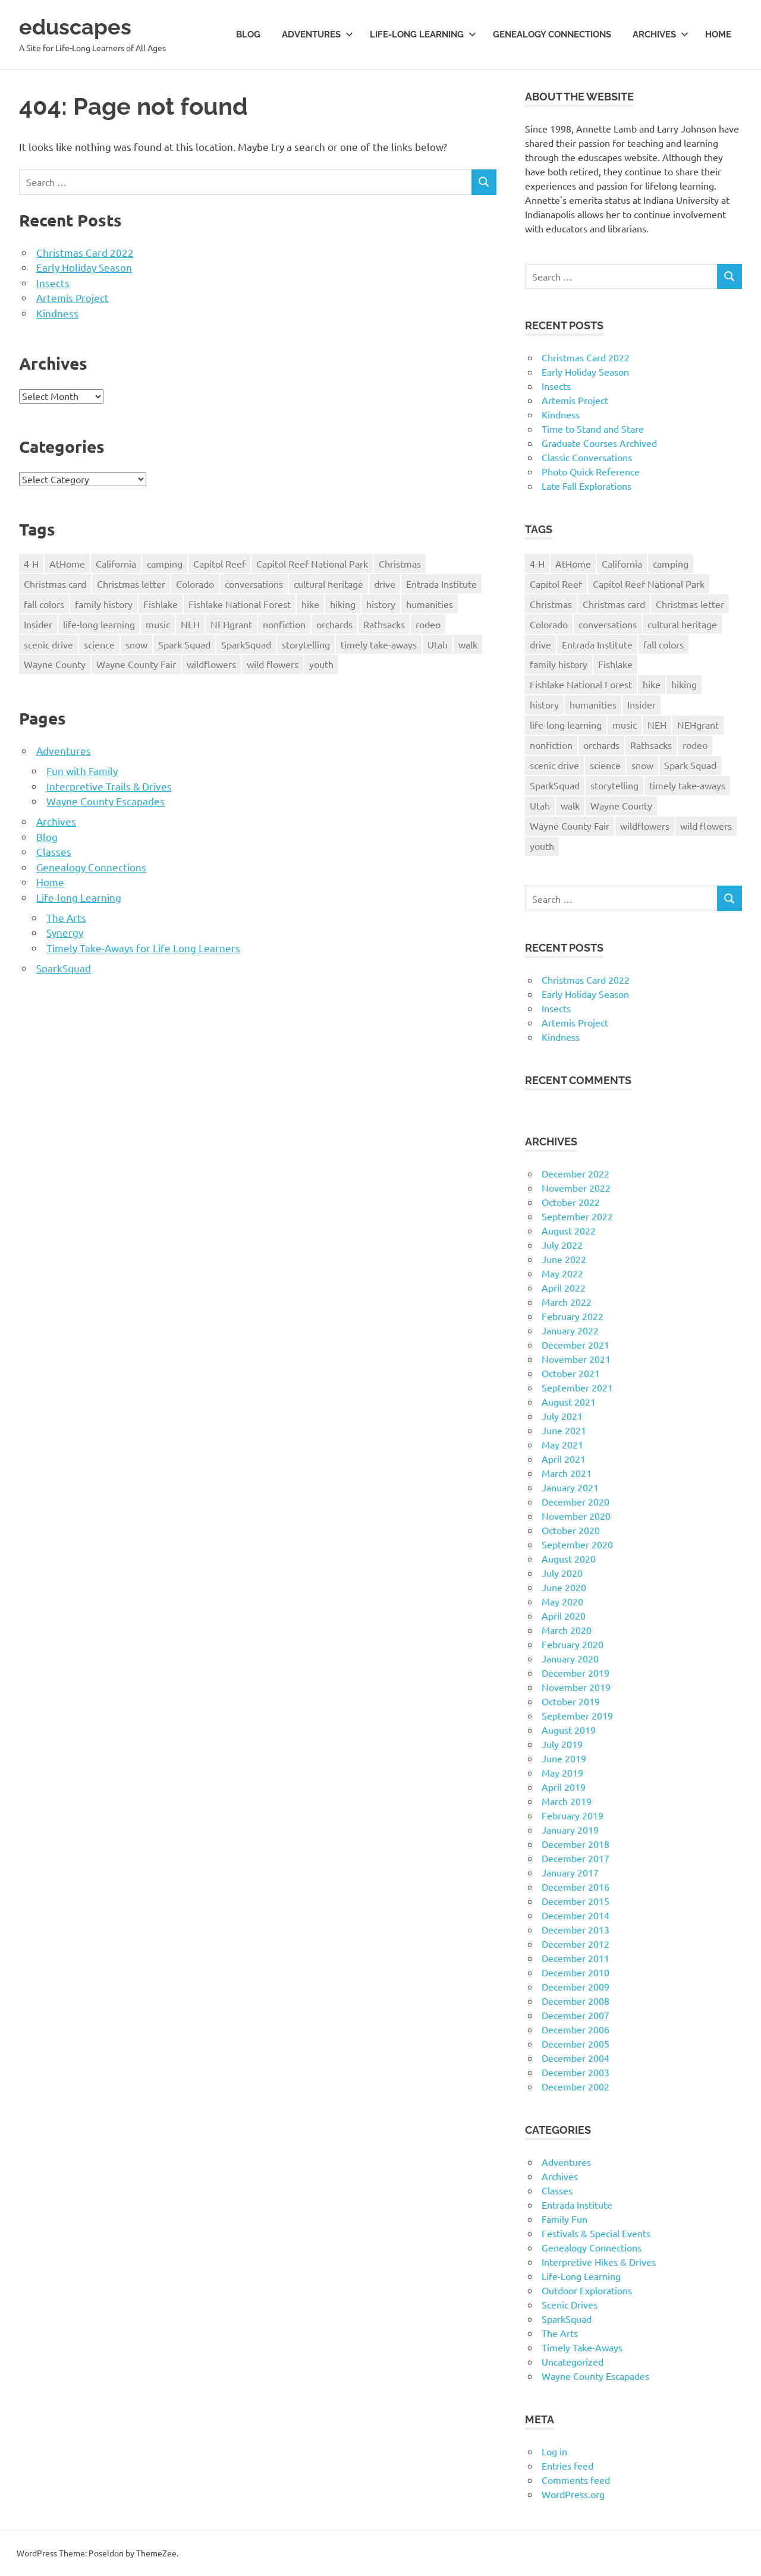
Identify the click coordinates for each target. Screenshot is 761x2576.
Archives (660, 34)
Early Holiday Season (84, 267)
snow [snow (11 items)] (136, 644)
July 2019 (562, 1744)
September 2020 (577, 1544)
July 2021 (562, 1416)
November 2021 (576, 1359)
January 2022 (570, 1330)
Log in (554, 2451)
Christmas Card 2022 (85, 252)
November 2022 (576, 1187)
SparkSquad (63, 968)
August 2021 (569, 1401)
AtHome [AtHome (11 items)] (67, 563)
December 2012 (575, 1944)
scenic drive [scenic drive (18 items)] (48, 644)
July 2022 (562, 1245)
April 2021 (564, 1459)
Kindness (57, 313)
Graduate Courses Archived (599, 443)
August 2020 (569, 1558)
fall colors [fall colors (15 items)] (44, 604)
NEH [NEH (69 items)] (190, 624)
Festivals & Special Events (596, 2233)
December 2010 (575, 1972)
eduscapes (78, 26)
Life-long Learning (423, 34)
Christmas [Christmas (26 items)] (400, 563)
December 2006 (575, 2029)
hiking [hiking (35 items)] (343, 604)
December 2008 (575, 2001)
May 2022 (562, 1273)
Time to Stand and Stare (593, 428)
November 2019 (576, 1687)
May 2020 (562, 1601)
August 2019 (569, 1730)
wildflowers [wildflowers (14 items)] (211, 664)
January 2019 (570, 1829)
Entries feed (567, 2465)
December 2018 (575, 1844)
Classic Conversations (587, 457)
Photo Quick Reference (591, 471)
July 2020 (562, 1573)
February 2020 (572, 1644)
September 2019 (577, 1715)
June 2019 (564, 1758)
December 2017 (575, 1858)
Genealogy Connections (552, 34)
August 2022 (569, 1230)
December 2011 (575, 1958)
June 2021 (564, 1430)
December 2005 (575, 2043)
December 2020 (575, 1501)
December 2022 (575, 1173)
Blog (248, 34)
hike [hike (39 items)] (310, 604)
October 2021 (571, 1373)
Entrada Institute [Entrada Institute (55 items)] (441, 584)
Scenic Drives (570, 2304)
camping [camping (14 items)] (165, 563)
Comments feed (576, 2480)
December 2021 (575, 1344)
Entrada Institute (577, 2204)
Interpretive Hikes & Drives (599, 2262)
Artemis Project (72, 297)
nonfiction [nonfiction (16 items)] (284, 624)
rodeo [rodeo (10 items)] (428, 624)
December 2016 (575, 1886)
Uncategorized (572, 2361)
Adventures (317, 34)
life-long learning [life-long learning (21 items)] (99, 624)
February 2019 (572, 1815)
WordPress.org (573, 2494)
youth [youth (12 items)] (321, 664)
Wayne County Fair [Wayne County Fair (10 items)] (136, 664)
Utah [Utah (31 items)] (437, 644)
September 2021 (577, 1387)
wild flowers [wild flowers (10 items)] (272, 664)
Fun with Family (82, 770)
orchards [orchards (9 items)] (334, 624)
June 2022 (564, 1259)
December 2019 (575, 1673)
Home (718, 34)
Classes (53, 851)
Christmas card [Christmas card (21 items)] (55, 584)
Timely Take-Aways (582, 2347)
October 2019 (571, 1701)
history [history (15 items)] (380, 604)
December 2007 (575, 2015)
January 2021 (570, 1487)
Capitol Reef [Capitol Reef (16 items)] (219, 563)
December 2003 (575, 2072)
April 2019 (564, 1787)
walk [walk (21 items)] (467, 644)
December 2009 (575, 1986)
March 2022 (567, 1302)
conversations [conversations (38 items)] (254, 584)
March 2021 (567, 1473)
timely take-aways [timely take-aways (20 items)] (379, 644)
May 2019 (562, 1772)
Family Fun (564, 2219)
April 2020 (564, 1615)
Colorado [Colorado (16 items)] (195, 584)
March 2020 (567, 1630)
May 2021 (562, 1444)
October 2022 (571, 1202)
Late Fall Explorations (586, 486)
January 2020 (570, 1658)
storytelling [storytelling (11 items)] (306, 644)
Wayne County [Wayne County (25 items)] (55, 664)
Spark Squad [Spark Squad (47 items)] (184, 644)
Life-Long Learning (581, 2276)
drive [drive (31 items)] (384, 584)
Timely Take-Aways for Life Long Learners (143, 947)
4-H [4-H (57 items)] (31, 563)
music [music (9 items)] (158, 624)
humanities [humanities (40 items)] (429, 604)
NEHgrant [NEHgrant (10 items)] (231, 624)
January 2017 (570, 1872)
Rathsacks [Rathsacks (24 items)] (384, 624)
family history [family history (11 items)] (104, 604)
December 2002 (575, 2086)
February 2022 (572, 1316)
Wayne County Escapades (105, 801)
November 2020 (576, 1516)
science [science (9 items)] (99, 644)
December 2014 (575, 1915)
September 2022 (577, 1216)
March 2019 (567, 1801)
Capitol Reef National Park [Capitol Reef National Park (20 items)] (312, 563)
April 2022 (564, 1287)
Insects (53, 282)
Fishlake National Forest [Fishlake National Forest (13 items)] (239, 604)
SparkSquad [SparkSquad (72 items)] (246, 644)
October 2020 (571, 1530)
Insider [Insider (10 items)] (38, 624)
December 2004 (575, 2058)
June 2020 (564, 1587)
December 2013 (575, 1929)
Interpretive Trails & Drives (109, 786)
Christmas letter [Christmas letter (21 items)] (131, 584)
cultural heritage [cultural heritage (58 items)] (328, 584)
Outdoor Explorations (587, 2290)
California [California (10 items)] (116, 563)
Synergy (64, 932)
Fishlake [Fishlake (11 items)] (160, 604)
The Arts (66, 917)
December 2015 (575, 1901)
